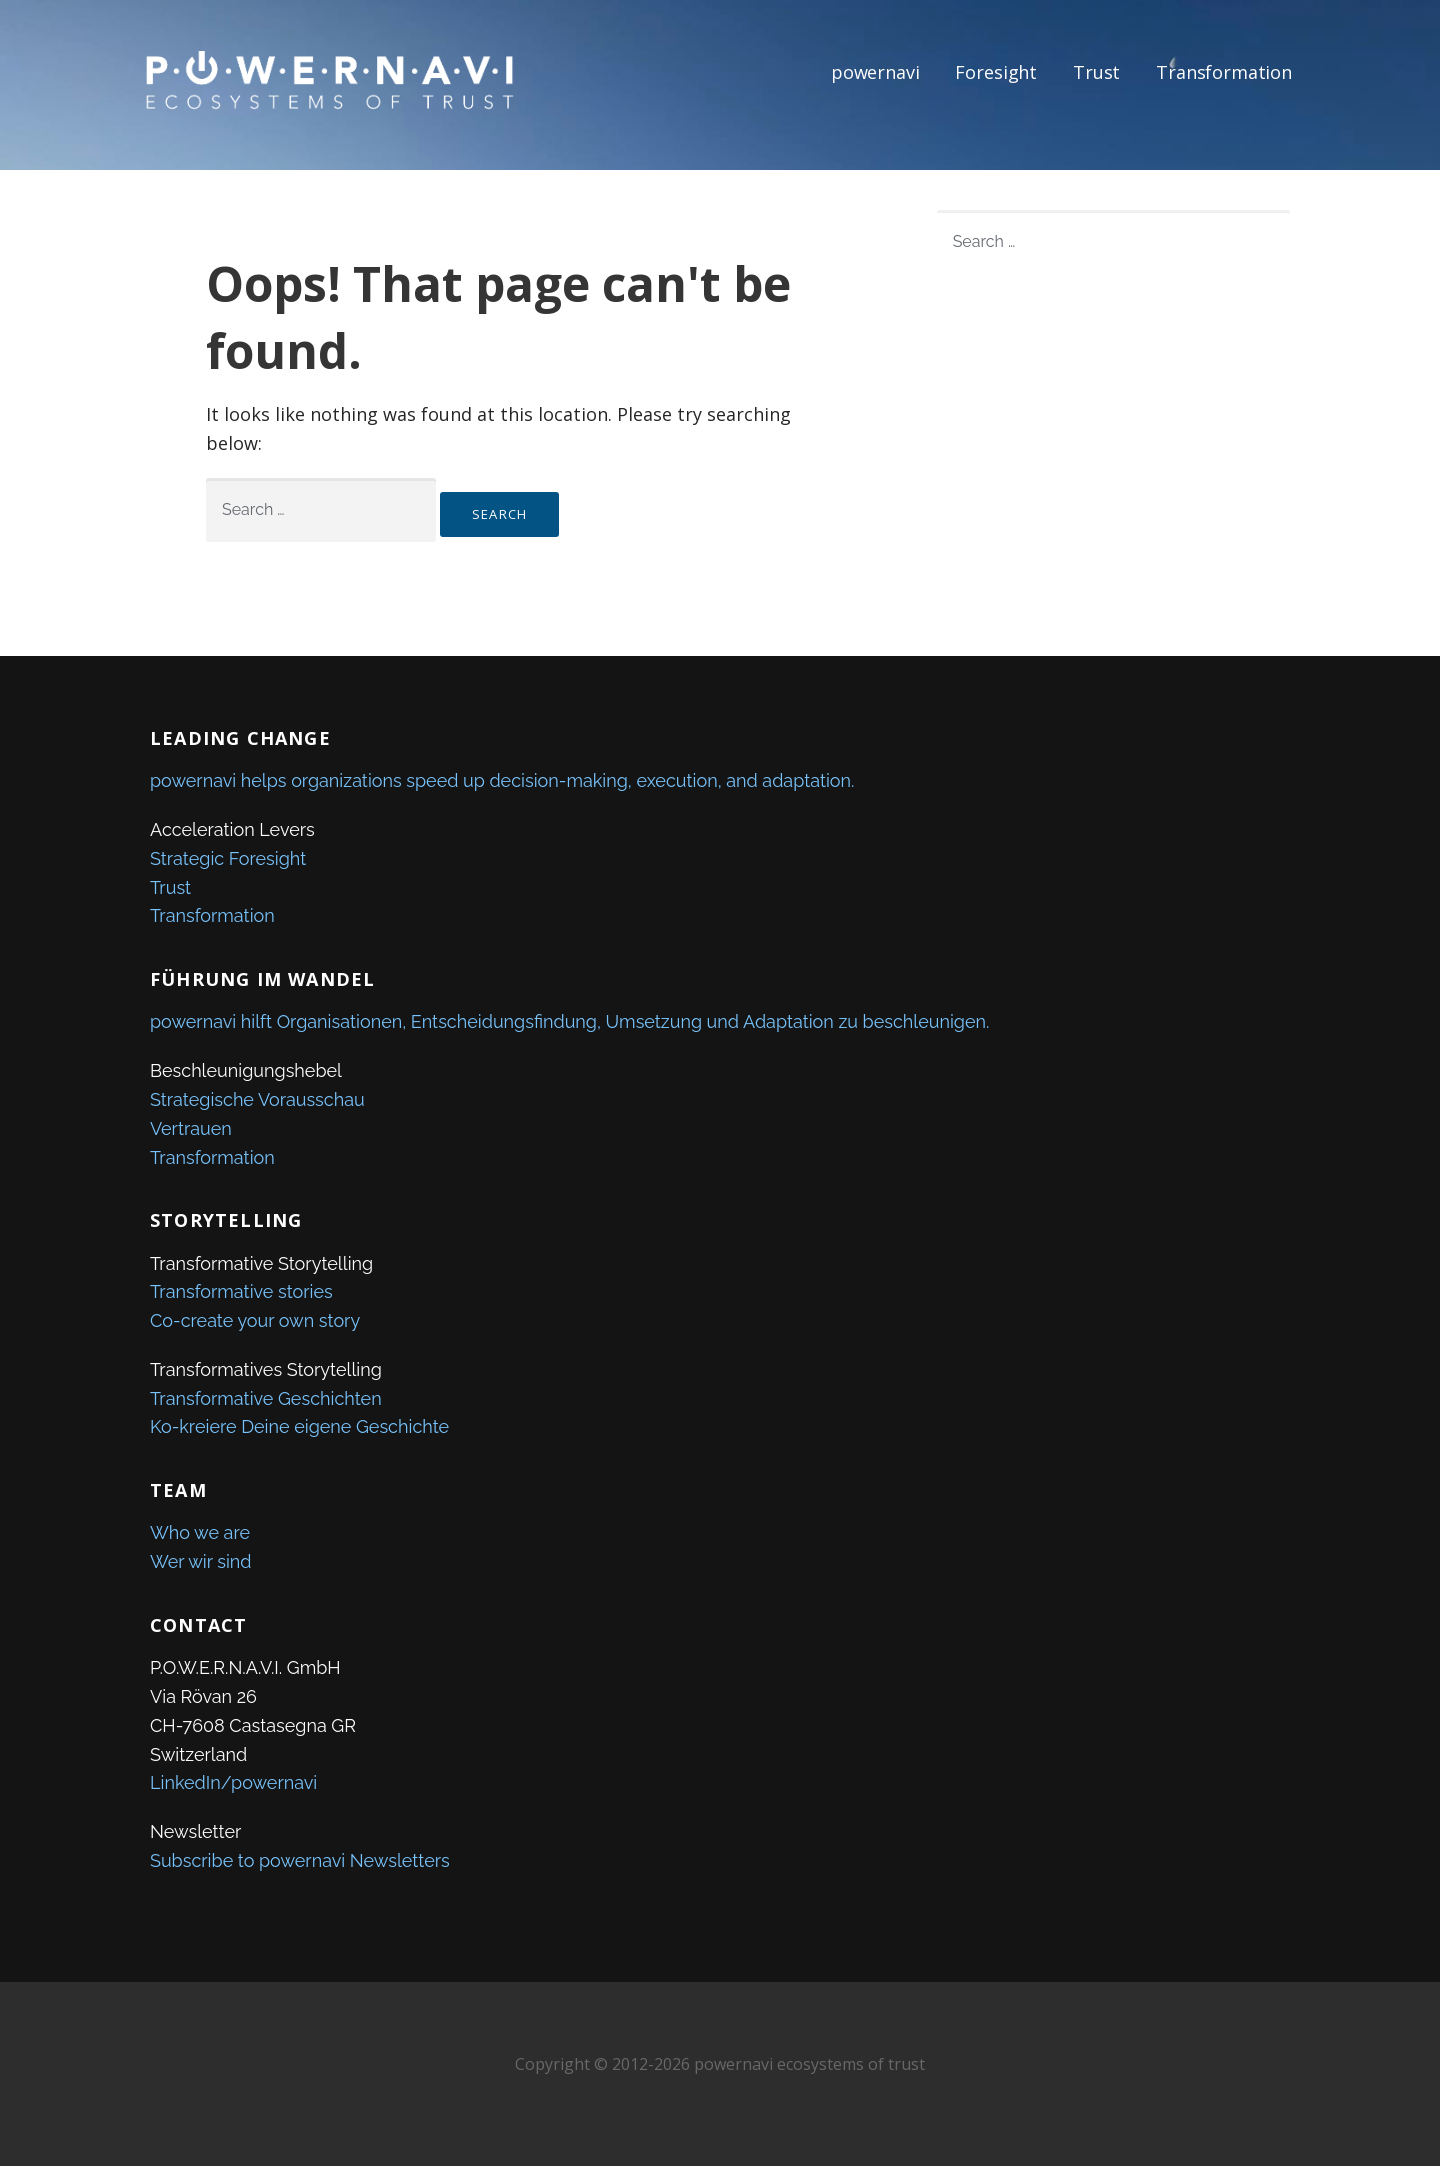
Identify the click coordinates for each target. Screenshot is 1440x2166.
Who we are (200, 1532)
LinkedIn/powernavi (233, 1782)
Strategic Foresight (228, 858)
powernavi (875, 72)
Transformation (1224, 72)
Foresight (996, 72)
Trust (1096, 72)
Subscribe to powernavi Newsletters (300, 1860)
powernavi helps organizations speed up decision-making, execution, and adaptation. (502, 780)
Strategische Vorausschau (257, 1099)
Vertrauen (191, 1128)
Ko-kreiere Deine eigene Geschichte (299, 1426)
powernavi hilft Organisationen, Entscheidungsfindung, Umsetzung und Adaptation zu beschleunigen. (569, 1021)
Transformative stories (241, 1291)
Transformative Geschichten (266, 1398)
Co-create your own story (255, 1320)
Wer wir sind (201, 1561)
